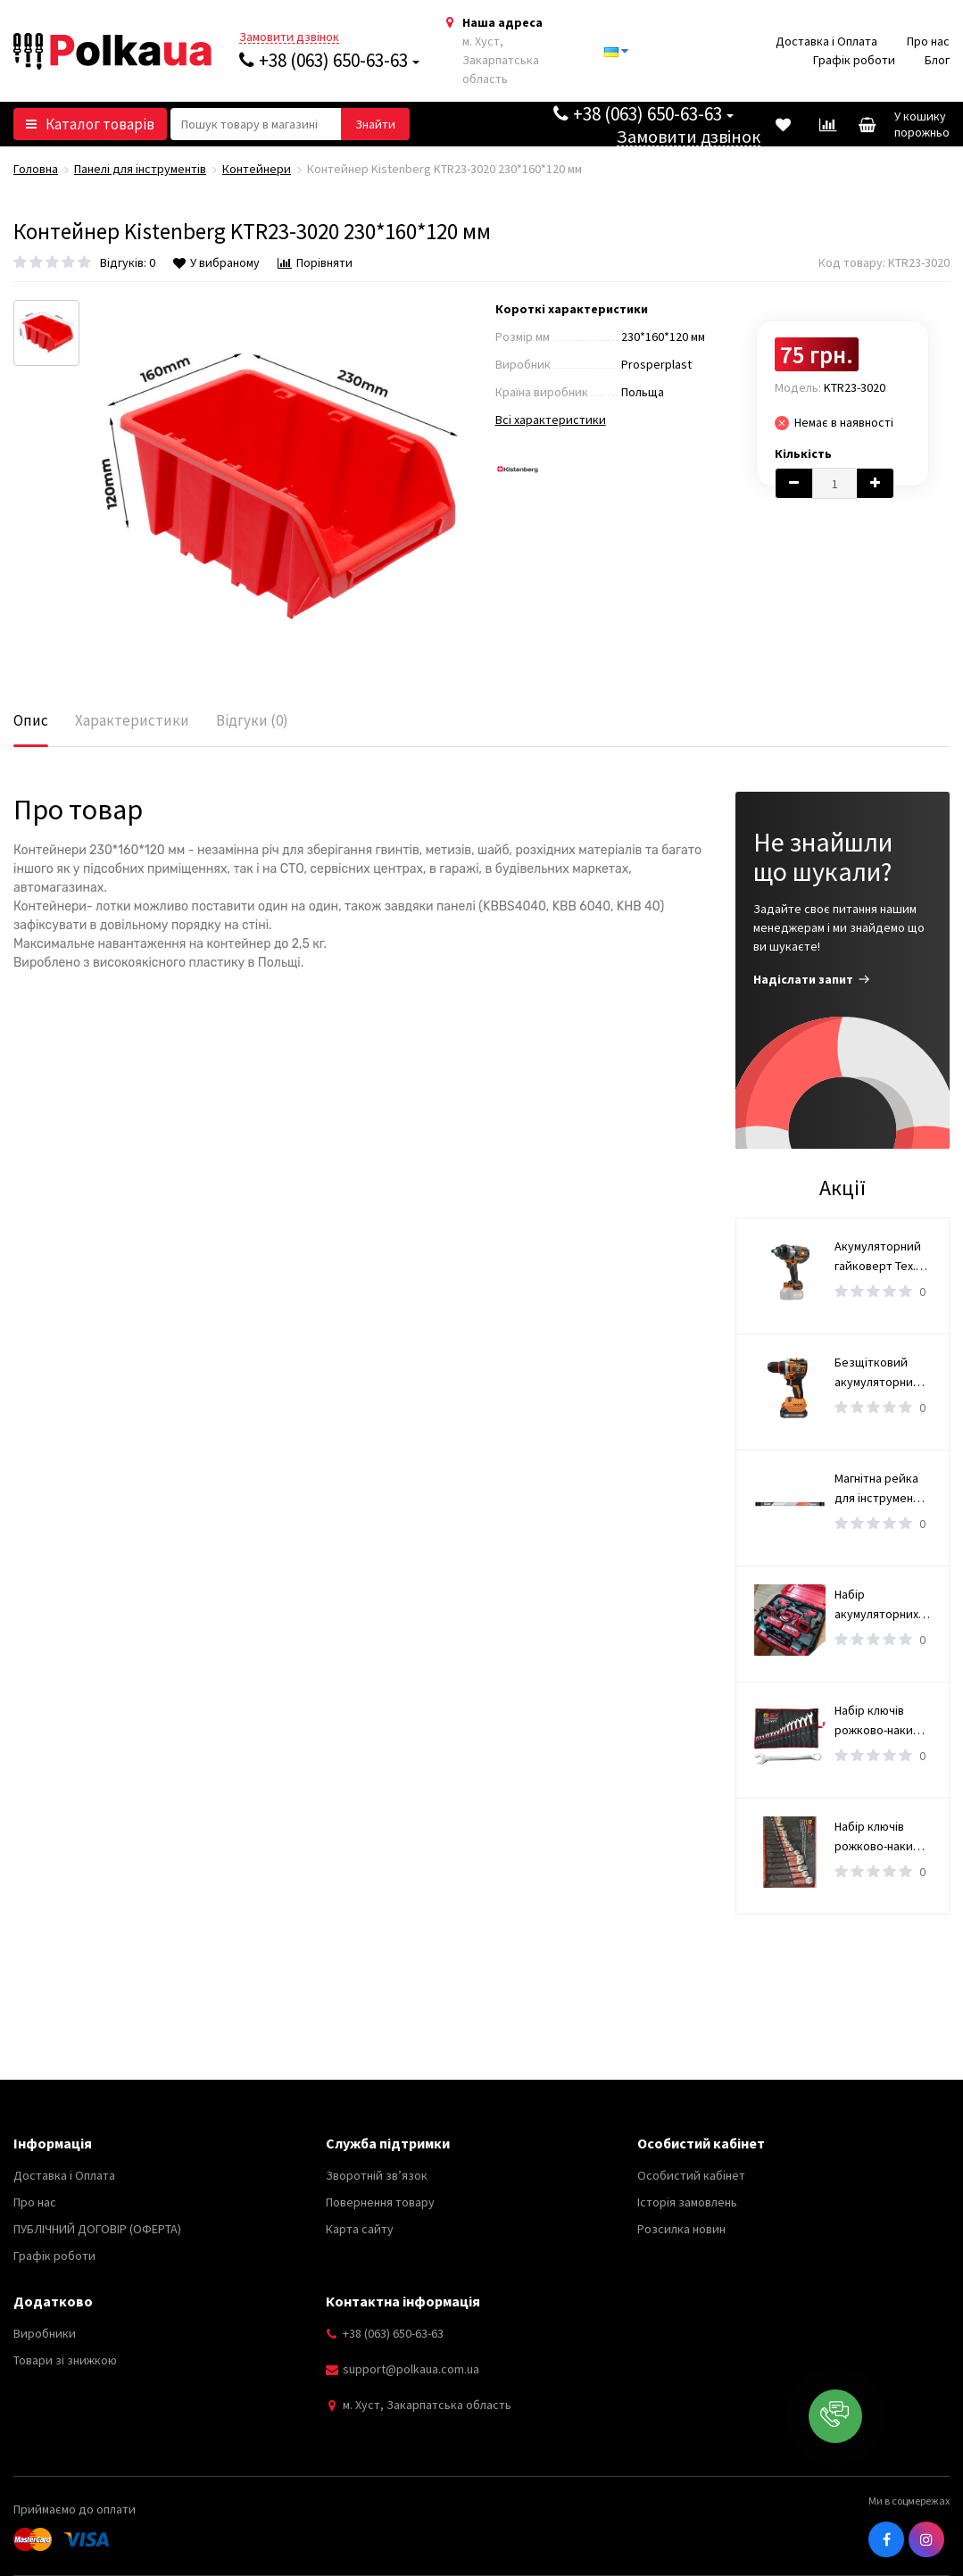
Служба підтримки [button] (388, 2143)
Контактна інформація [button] (403, 2301)
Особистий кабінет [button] (701, 2143)
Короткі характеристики (571, 309)
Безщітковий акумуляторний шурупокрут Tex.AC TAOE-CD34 (882, 1373)
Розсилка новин (681, 2229)
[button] (835, 2416)
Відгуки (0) (252, 720)
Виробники (44, 2333)
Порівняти (315, 262)
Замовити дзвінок (289, 37)
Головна (35, 169)
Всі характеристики (550, 419)
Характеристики (132, 720)
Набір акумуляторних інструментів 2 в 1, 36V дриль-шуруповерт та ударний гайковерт (878, 1605)
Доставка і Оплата (826, 41)
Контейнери (256, 169)
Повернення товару (380, 2202)
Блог (937, 60)
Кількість (803, 453)
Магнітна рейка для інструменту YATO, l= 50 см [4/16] (880, 1489)
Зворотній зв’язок (377, 2175)
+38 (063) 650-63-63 (329, 60)
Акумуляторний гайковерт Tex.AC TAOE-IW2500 (882, 1257)
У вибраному (216, 262)
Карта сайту (360, 2229)
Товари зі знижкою (65, 2360)
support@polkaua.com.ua (411, 2369)
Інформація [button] (52, 2143)
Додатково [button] (53, 2301)
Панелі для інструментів (140, 169)
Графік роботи (854, 60)
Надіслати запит (811, 979)
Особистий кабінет (691, 2175)
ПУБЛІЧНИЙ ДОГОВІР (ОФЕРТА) (97, 2229)
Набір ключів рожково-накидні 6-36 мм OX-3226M (882, 1837)
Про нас (928, 41)
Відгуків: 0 (127, 262)
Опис (30, 720)
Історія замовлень (687, 2202)
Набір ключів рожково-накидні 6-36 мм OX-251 (882, 1721)
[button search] (375, 124)
